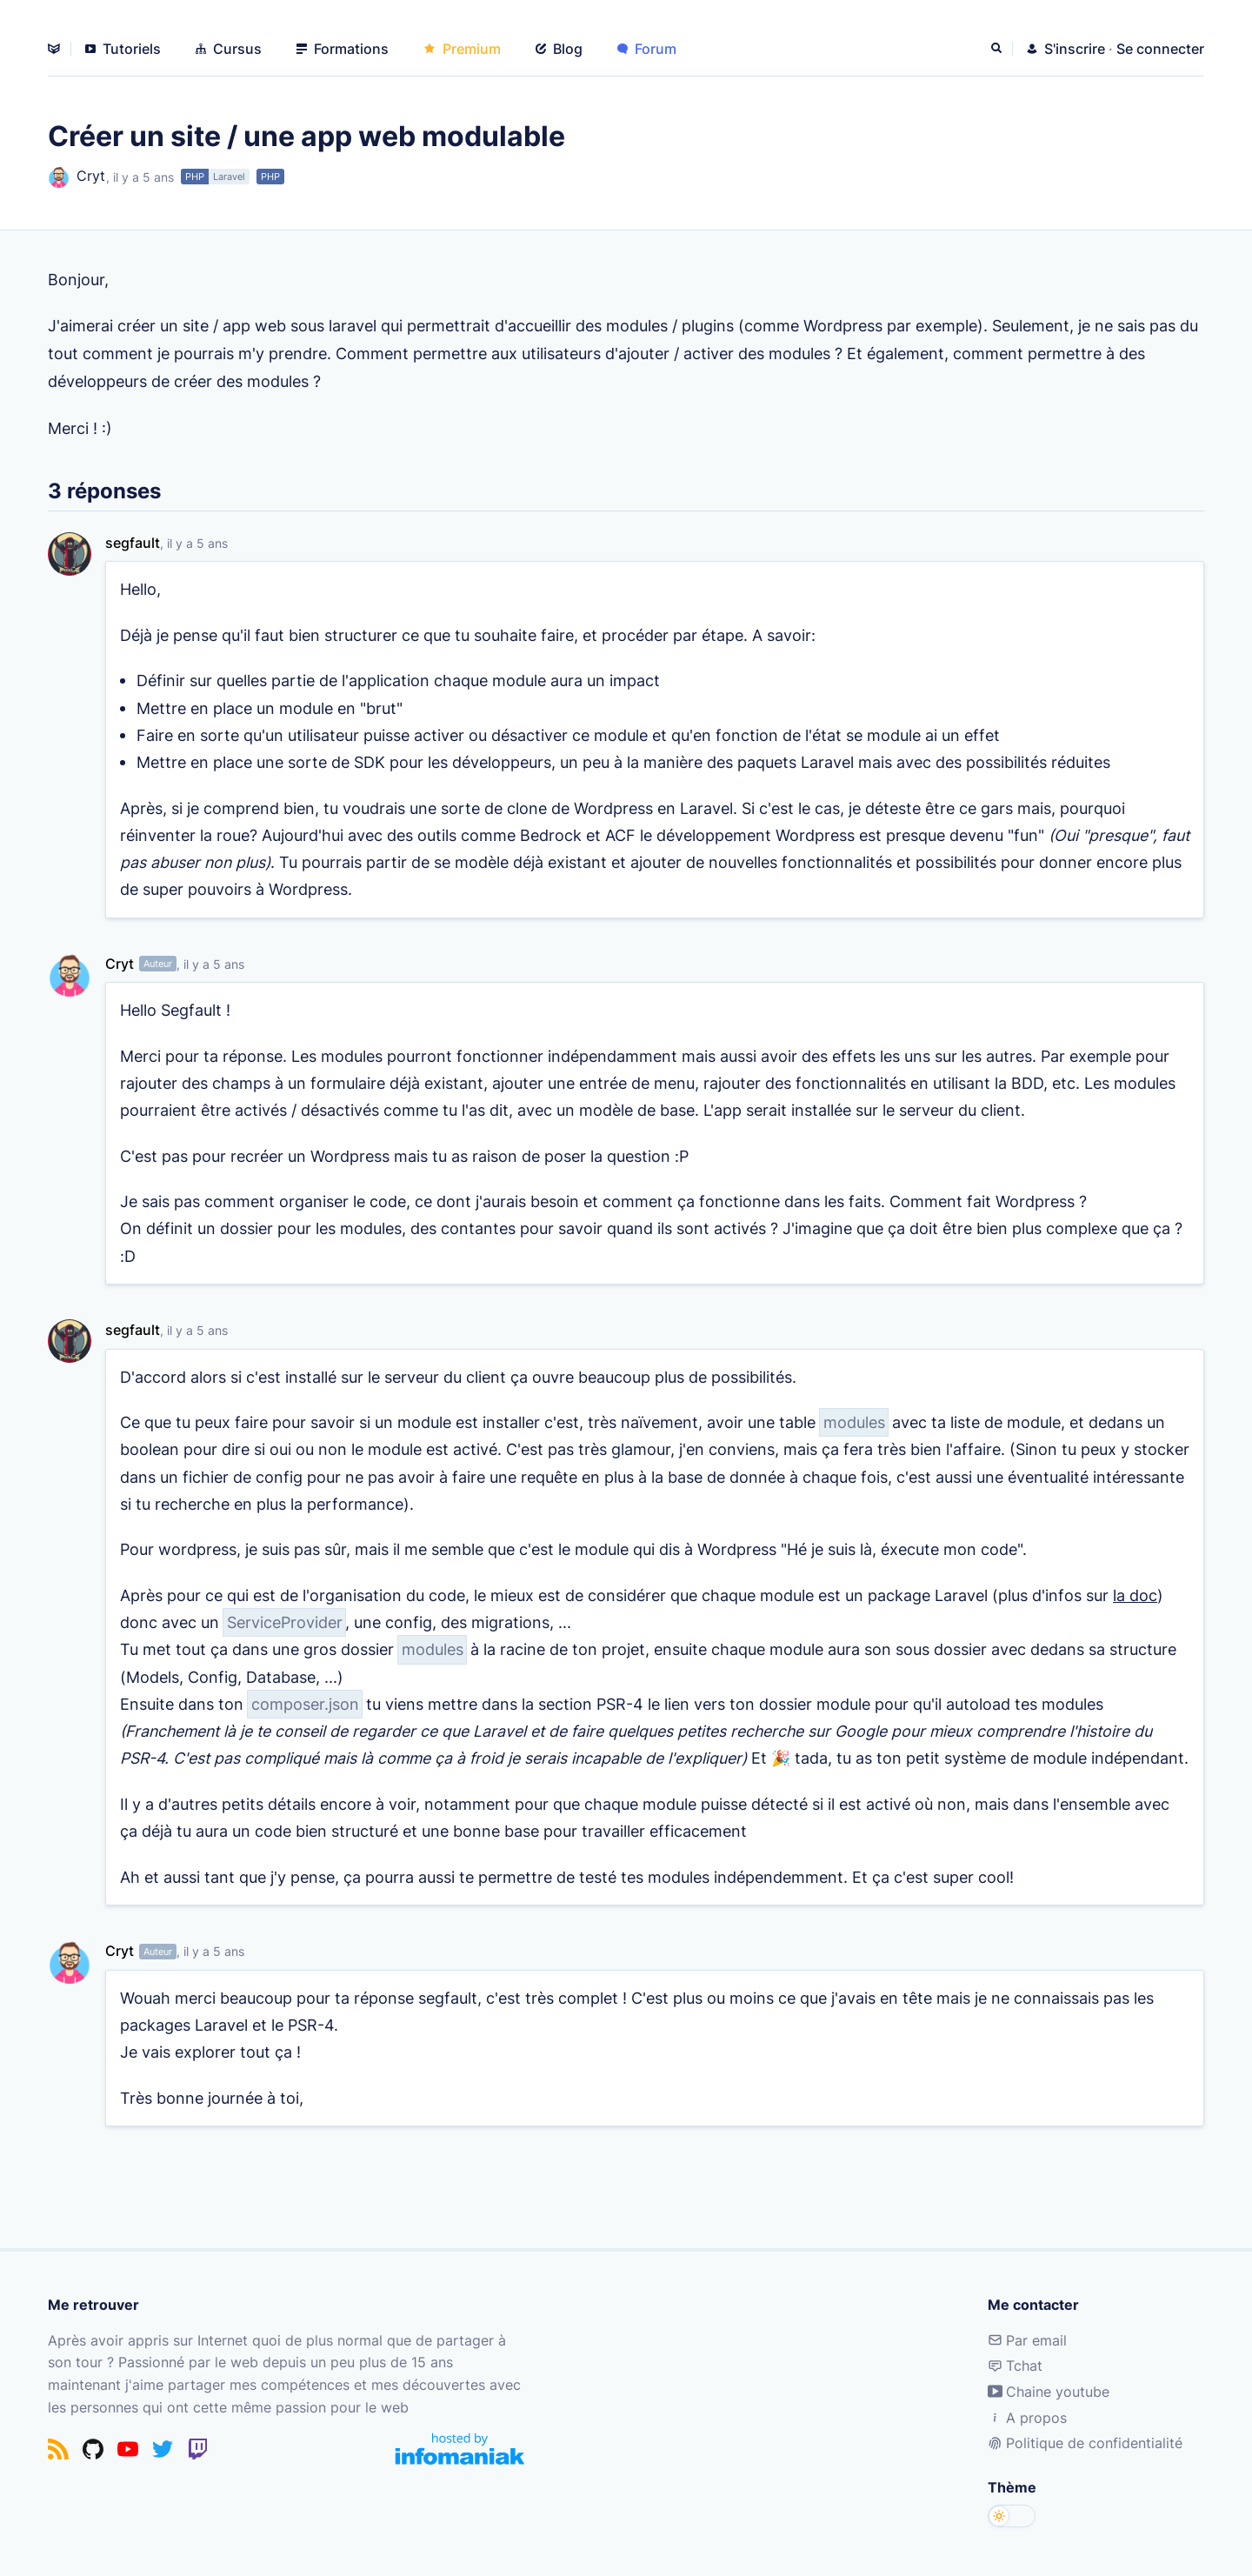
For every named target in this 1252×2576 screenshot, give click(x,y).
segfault (132, 542)
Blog (559, 49)
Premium (462, 49)
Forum (646, 49)
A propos (1027, 2417)
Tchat (1015, 2365)
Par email (1027, 2340)
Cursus (229, 49)
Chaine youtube (1048, 2391)
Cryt (76, 177)
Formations (342, 49)
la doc (1135, 1611)
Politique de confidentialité (1085, 2443)
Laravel (229, 177)
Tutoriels (123, 49)
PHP (194, 177)
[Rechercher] (998, 49)
